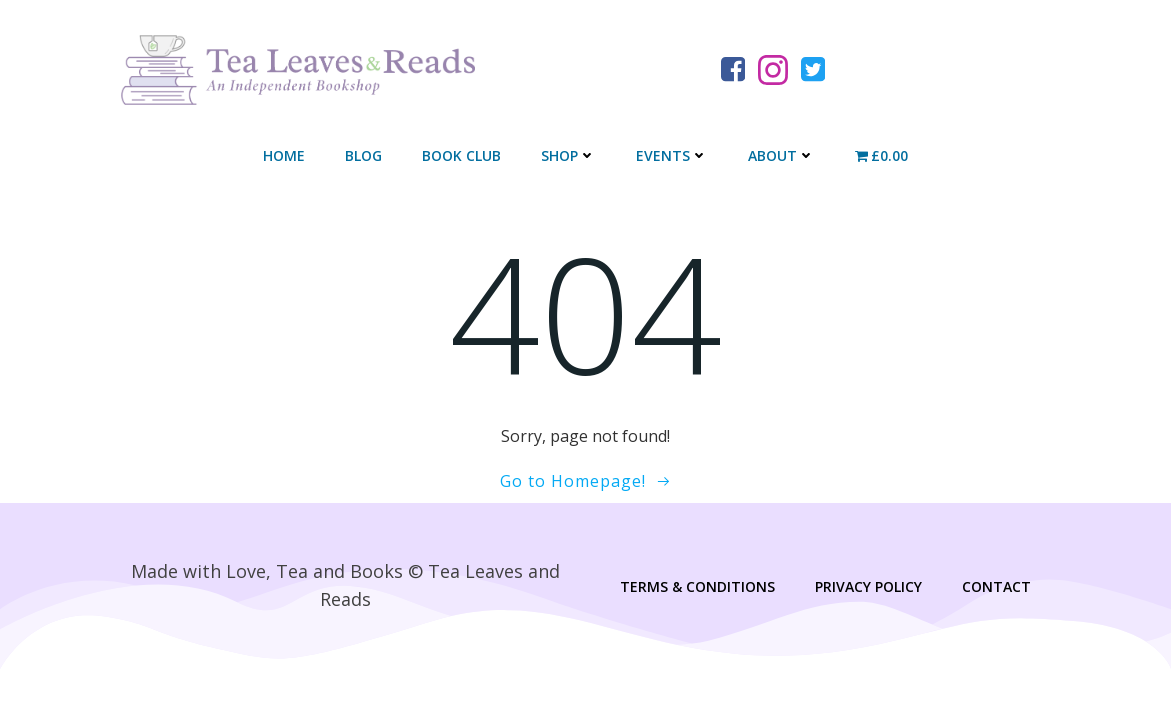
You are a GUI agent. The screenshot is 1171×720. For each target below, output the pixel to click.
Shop (568, 155)
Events (672, 155)
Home (284, 155)
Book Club (461, 155)
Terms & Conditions (697, 586)
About (781, 155)
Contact (996, 586)
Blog (363, 155)
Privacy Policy (868, 586)
